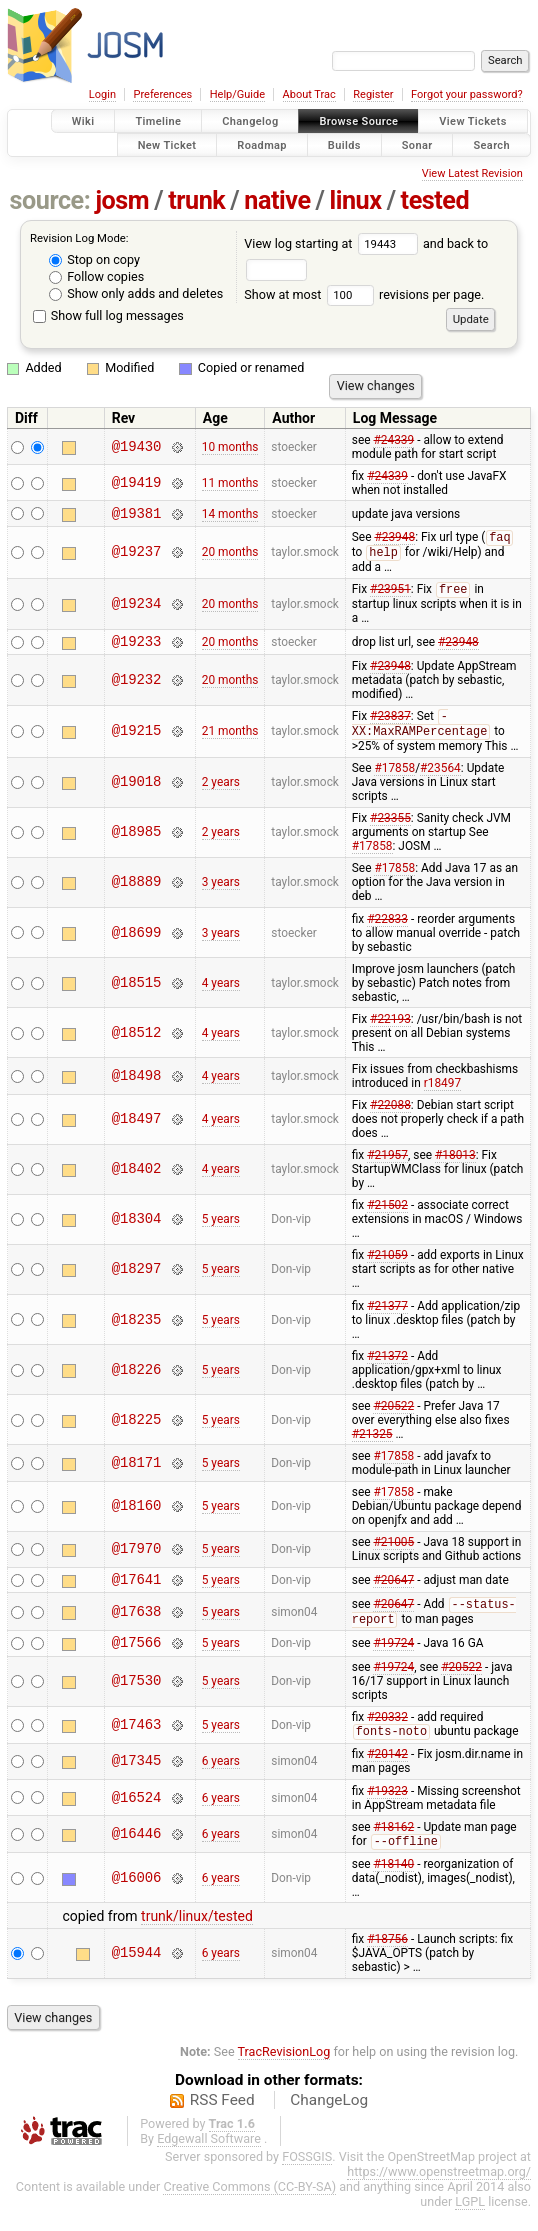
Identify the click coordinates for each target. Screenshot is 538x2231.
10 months (230, 447)
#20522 (393, 1417)
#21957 (387, 1166)
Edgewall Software (209, 2159)
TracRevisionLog (284, 2072)
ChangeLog (329, 2121)
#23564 (440, 779)
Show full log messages (108, 315)
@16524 (137, 1817)
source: (50, 200)
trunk (196, 200)
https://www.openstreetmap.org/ (439, 2192)
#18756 (387, 1960)
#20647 (393, 1592)
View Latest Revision (472, 173)
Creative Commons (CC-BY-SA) (249, 2207)
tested (435, 200)
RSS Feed (222, 2121)
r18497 (442, 1094)
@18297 (137, 1280)
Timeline (158, 121)
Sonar (417, 144)
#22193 (390, 1030)
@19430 (137, 446)
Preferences (162, 94)
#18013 (455, 1166)
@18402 (137, 1180)
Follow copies (96, 276)
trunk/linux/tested (197, 1937)
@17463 (137, 1744)
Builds (344, 144)
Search (491, 144)
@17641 (137, 1592)
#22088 (390, 1116)
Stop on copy (94, 259)
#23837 (390, 727)
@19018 (137, 793)
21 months (230, 741)
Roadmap (262, 144)
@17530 (137, 1700)
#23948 (394, 542)
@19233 (137, 649)
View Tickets (472, 121)
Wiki (83, 121)
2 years (221, 793)
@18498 (137, 1086)
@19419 (137, 482)
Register (373, 94)
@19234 (137, 609)
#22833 (387, 930)
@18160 (137, 1517)
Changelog (250, 121)
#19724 (393, 1661)
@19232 (137, 688)
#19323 (387, 1811)
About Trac (309, 94)
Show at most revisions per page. (364, 294)
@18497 (137, 1130)
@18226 (137, 1380)
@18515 (137, 993)
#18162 (393, 1847)
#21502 (387, 1216)
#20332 (387, 1736)
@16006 (137, 1898)
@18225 (137, 1430)
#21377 (387, 1317)
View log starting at (333, 243)
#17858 (394, 779)
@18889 (137, 893)
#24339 (393, 440)
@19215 (137, 741)
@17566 (137, 1660)
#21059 (387, 1266)
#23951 (390, 596)
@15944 (137, 1974)
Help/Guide (237, 94)
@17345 (137, 1781)
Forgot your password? (467, 94)
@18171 (137, 1473)
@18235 (137, 1330)
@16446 (137, 1854)
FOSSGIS (307, 2177)
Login (102, 94)
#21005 (393, 1553)
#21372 (387, 1367)
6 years (221, 1781)
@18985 (137, 843)
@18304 (137, 1230)
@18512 (137, 1043)
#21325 (372, 1445)
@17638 (137, 1626)
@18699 (137, 943)
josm (122, 200)
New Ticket (167, 144)
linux (356, 200)
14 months (230, 515)
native (277, 200)
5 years (221, 1230)
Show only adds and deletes (136, 293)
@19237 (137, 556)
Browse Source (358, 121)
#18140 (393, 1885)
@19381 (137, 515)
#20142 (387, 1774)
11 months (230, 483)
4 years (221, 994)
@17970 (137, 1560)
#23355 (390, 829)
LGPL (470, 2222)
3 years (221, 893)
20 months (230, 556)
